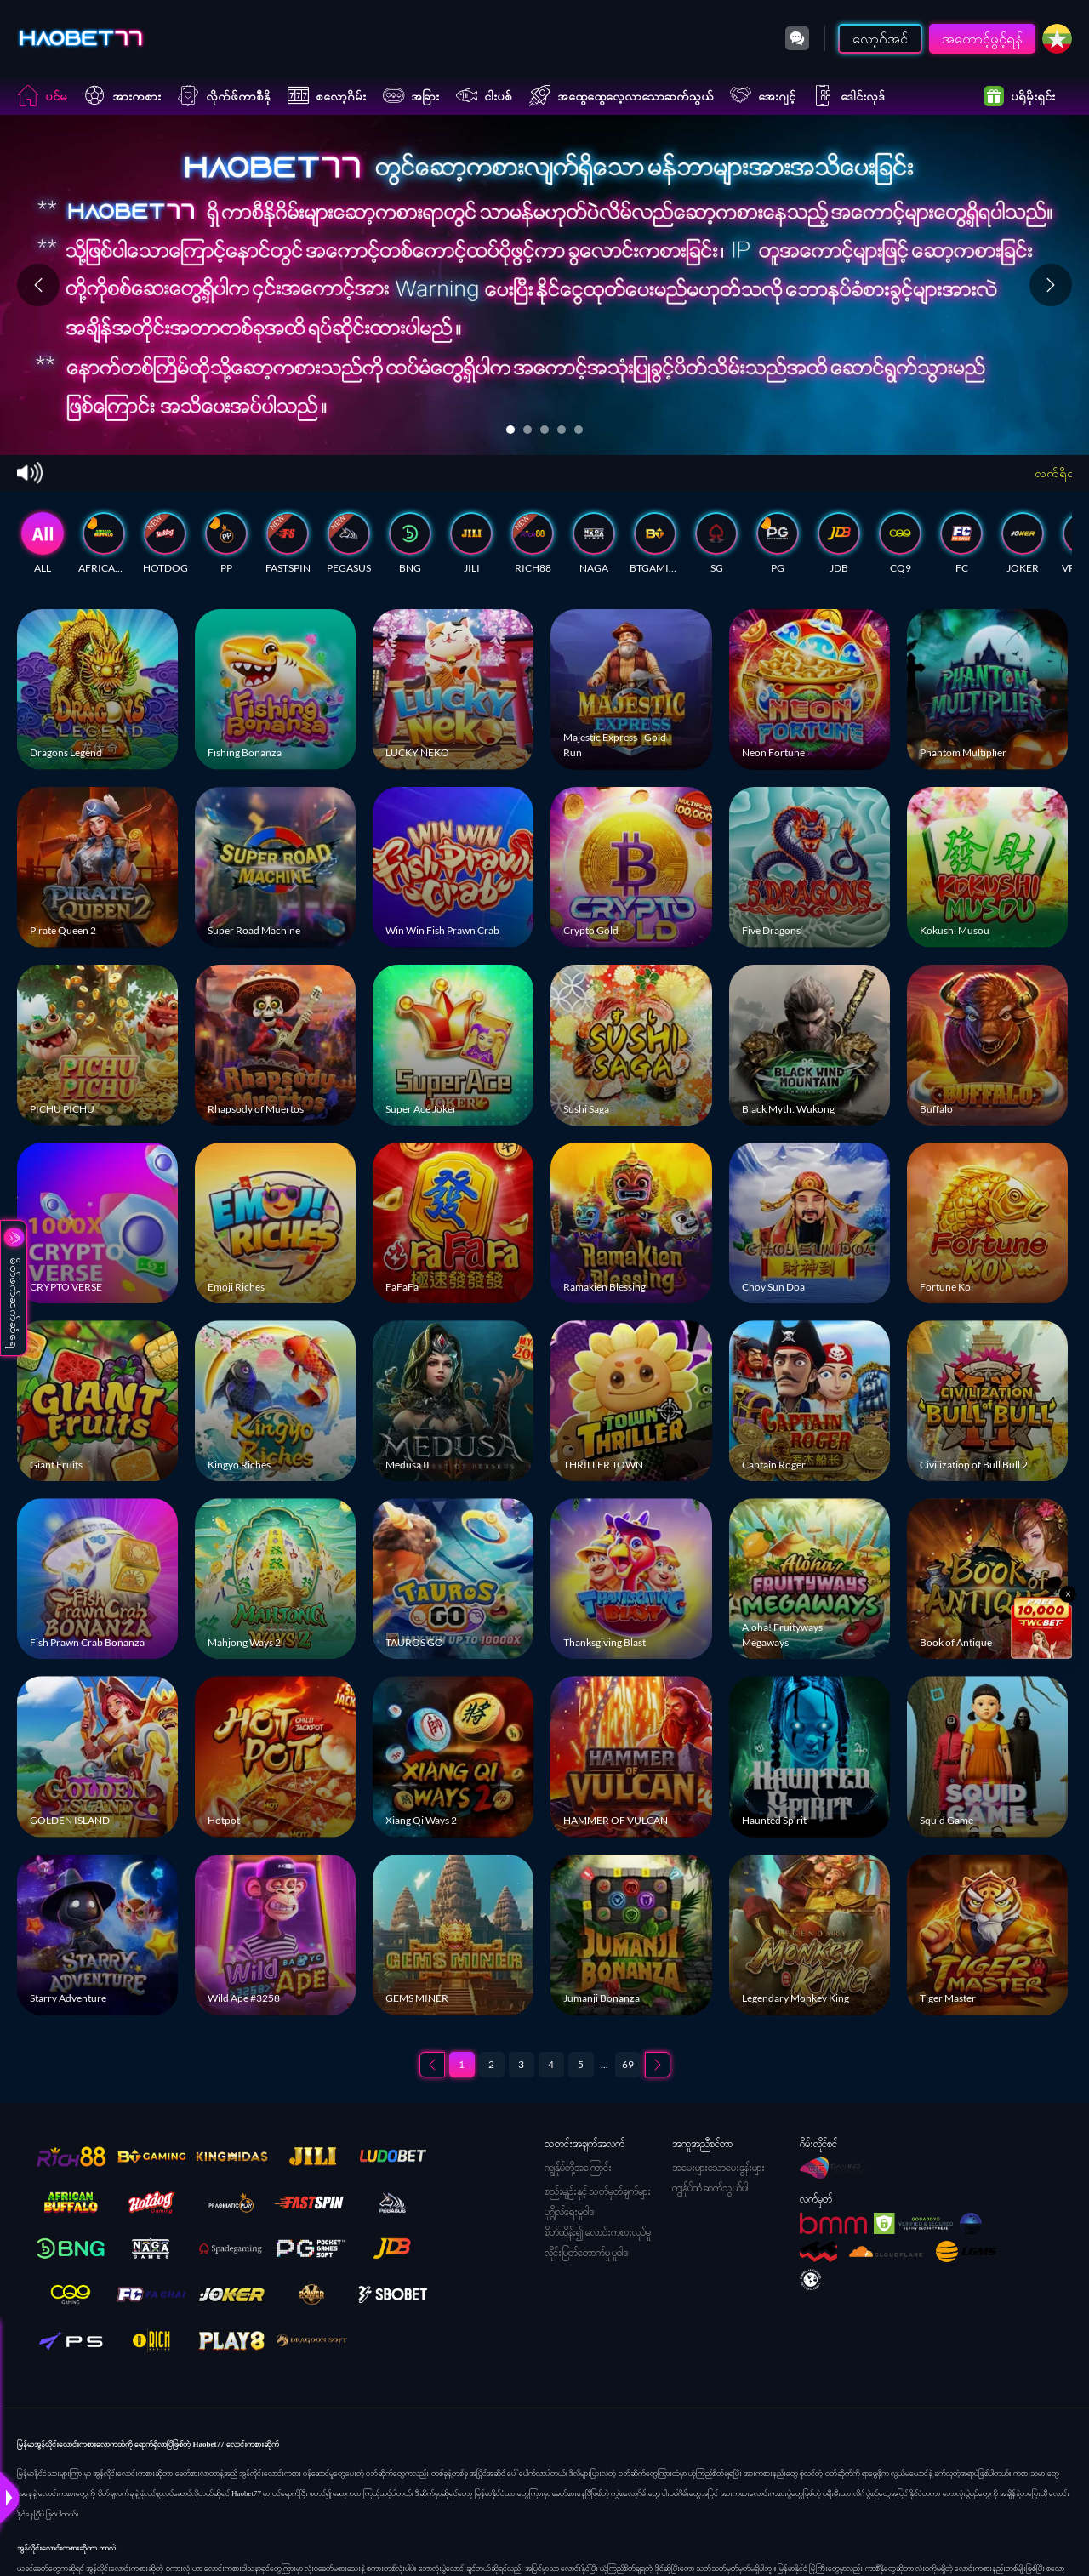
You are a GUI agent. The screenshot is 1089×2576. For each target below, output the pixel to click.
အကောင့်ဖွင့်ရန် (982, 38)
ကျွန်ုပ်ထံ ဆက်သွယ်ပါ (710, 2187)
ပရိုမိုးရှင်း (1019, 96)
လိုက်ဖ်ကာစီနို (224, 95)
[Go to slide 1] (510, 429)
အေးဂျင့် (762, 95)
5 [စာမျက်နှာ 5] (581, 2064)
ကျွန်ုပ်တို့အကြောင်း (578, 2167)
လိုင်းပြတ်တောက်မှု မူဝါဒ (586, 2252)
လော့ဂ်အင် (880, 38)
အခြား (411, 95)
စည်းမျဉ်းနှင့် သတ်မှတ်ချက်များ (597, 2191)
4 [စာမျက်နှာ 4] (551, 2064)
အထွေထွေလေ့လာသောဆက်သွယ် (621, 95)
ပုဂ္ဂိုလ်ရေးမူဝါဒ (569, 2211)
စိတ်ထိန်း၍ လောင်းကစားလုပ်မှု (597, 2232)
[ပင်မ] (81, 38)
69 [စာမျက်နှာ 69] (628, 2064)
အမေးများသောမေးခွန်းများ (718, 2167)
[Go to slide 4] (561, 429)
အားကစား (122, 95)
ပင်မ (42, 95)
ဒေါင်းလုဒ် (848, 95)
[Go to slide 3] (544, 429)
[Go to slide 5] (578, 429)
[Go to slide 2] (527, 429)
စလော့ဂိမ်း (327, 95)
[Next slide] (1050, 285)
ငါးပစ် (484, 95)
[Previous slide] (38, 285)
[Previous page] (432, 2064)
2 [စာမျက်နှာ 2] (491, 2064)
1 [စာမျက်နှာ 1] (462, 2064)
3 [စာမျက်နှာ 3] (521, 2064)
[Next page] (657, 2064)
